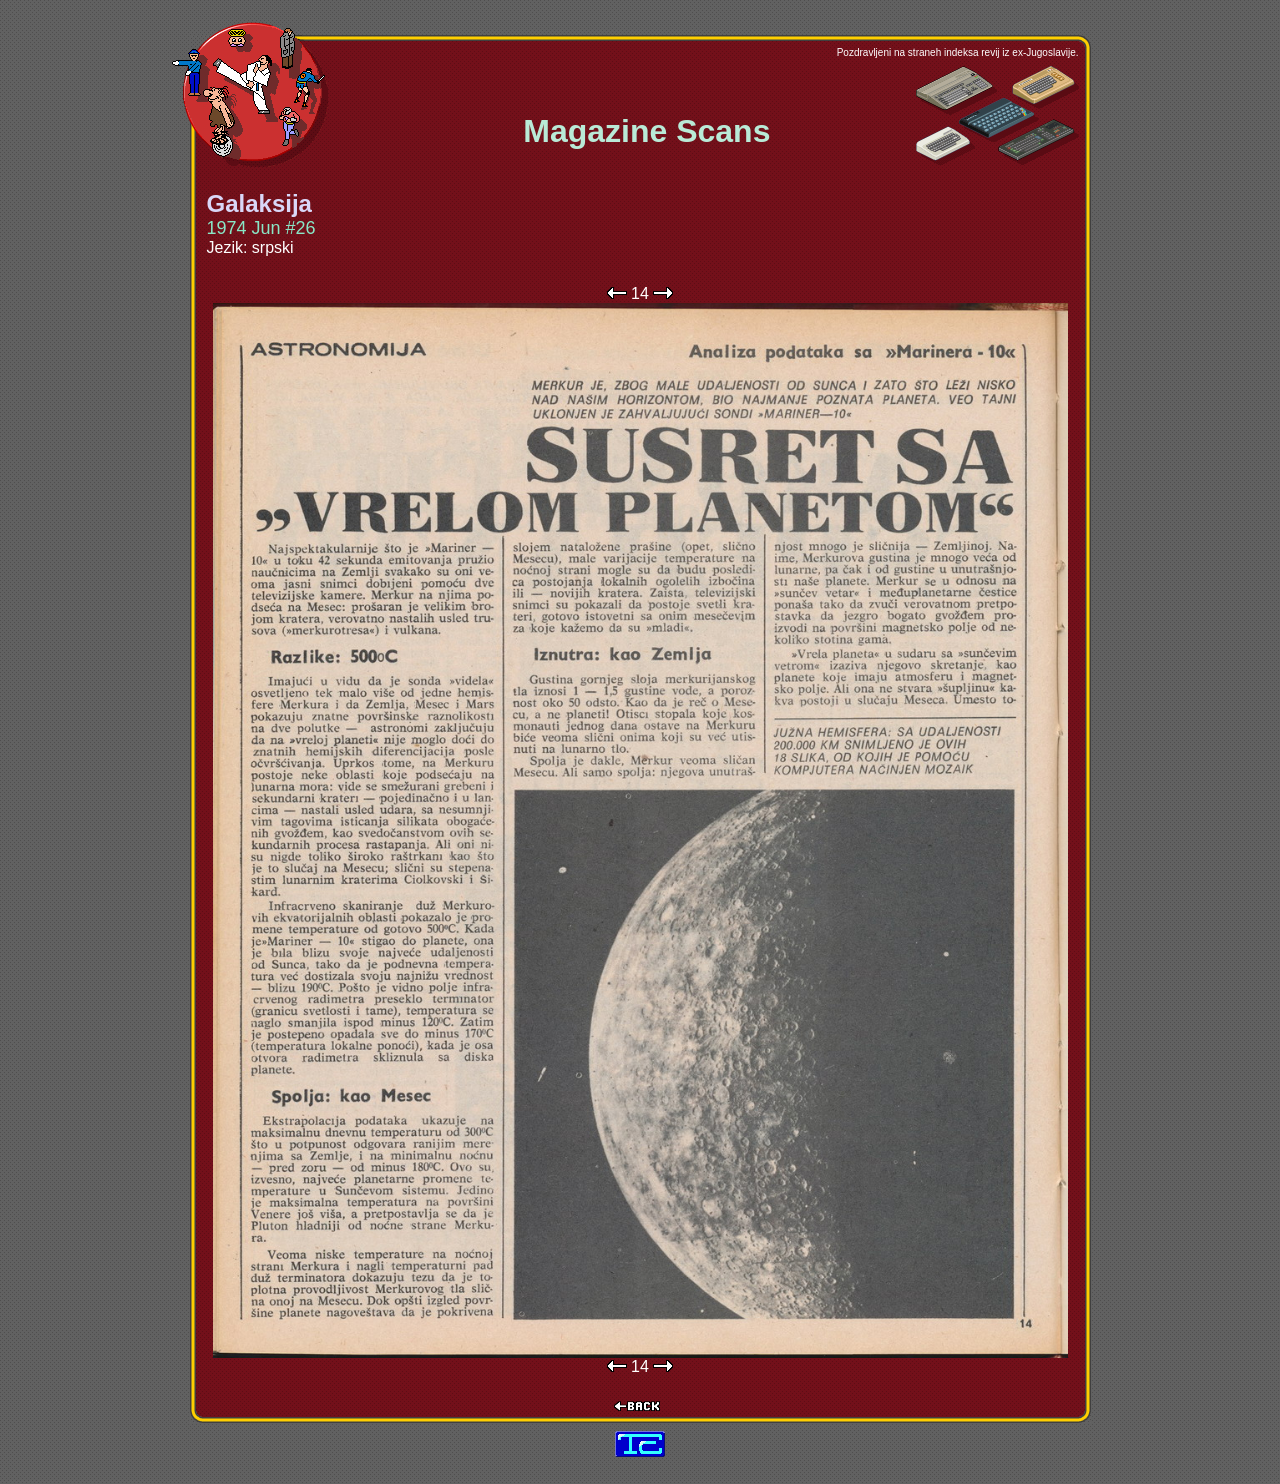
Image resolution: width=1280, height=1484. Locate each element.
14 (640, 293)
